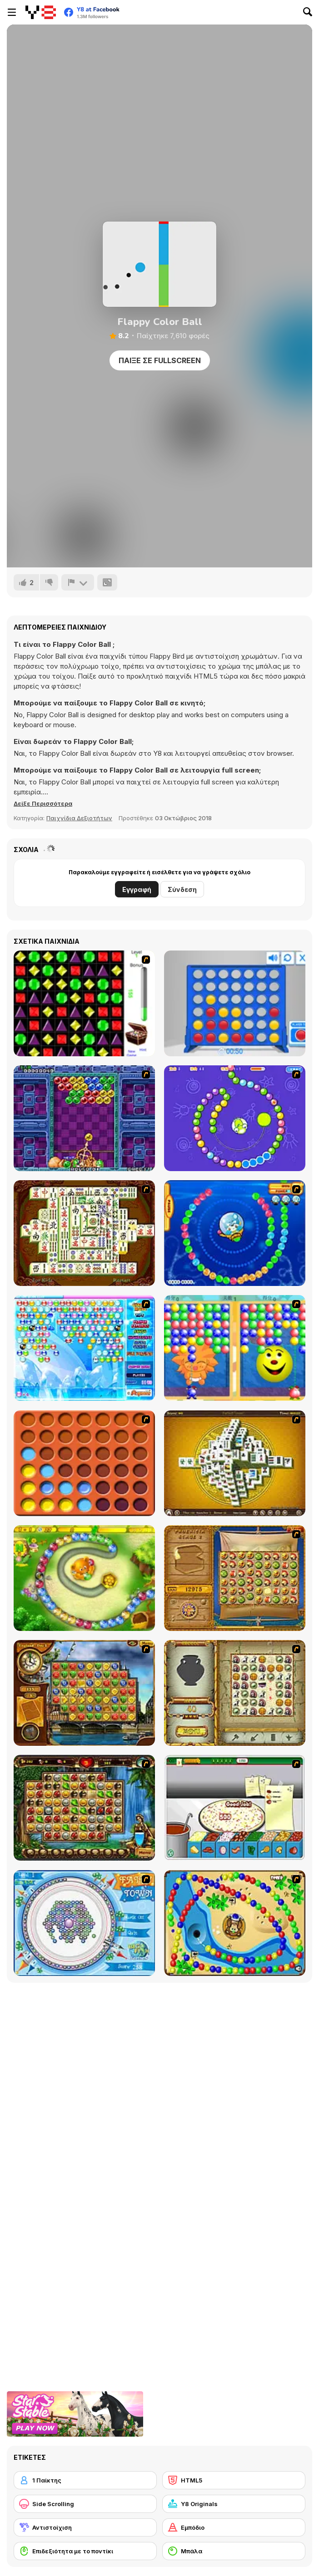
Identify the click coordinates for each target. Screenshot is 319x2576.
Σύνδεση (182, 889)
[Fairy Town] (84, 1923)
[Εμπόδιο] (233, 2527)
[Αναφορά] (77, 582)
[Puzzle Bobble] (84, 1118)
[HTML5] (233, 2480)
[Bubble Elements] (84, 1348)
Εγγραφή (136, 889)
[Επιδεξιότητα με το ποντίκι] (85, 2551)
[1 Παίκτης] (85, 2480)
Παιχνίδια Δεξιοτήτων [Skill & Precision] (79, 818)
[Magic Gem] (234, 1348)
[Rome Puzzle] (84, 1808)
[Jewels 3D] (84, 1003)
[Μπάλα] (233, 2551)
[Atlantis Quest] (234, 1693)
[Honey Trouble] (84, 1578)
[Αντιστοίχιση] (85, 2527)
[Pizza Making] (234, 1808)
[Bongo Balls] (234, 1923)
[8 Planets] (234, 1118)
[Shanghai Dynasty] (84, 1233)
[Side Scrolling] (85, 2504)
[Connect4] (84, 1463)
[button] (43, 803)
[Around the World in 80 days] (84, 1693)
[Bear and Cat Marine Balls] (234, 1233)
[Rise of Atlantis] (234, 1578)
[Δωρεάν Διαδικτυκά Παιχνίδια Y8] (40, 12)
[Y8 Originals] (233, 2504)
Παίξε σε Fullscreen (160, 360)
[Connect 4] (234, 1003)
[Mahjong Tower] (234, 1463)
